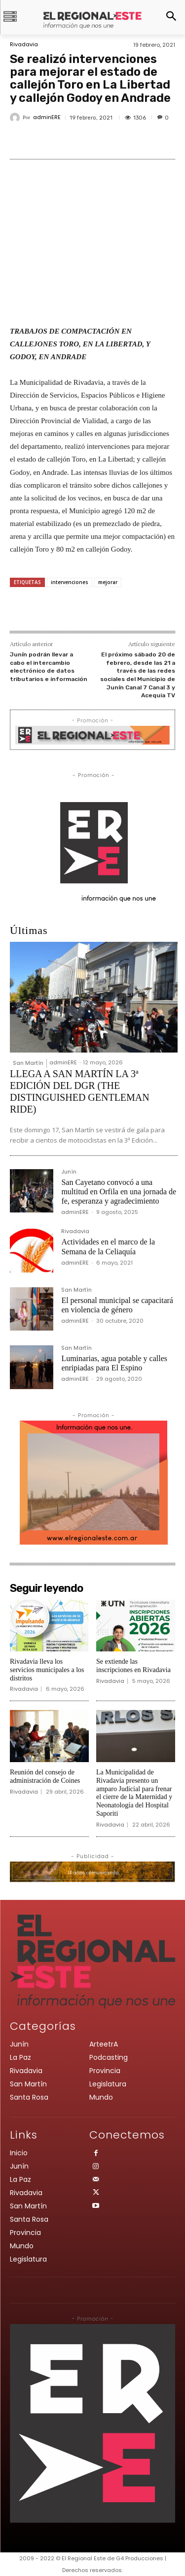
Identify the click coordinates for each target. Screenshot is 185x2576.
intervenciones (69, 582)
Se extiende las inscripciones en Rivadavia (133, 1666)
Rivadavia (24, 44)
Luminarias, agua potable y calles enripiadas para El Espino (114, 1363)
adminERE (47, 117)
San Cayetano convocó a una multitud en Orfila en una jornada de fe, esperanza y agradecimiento (118, 1191)
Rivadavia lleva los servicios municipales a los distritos (47, 1670)
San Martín (28, 1063)
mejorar (107, 582)
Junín (68, 1172)
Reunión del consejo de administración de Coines (45, 1776)
